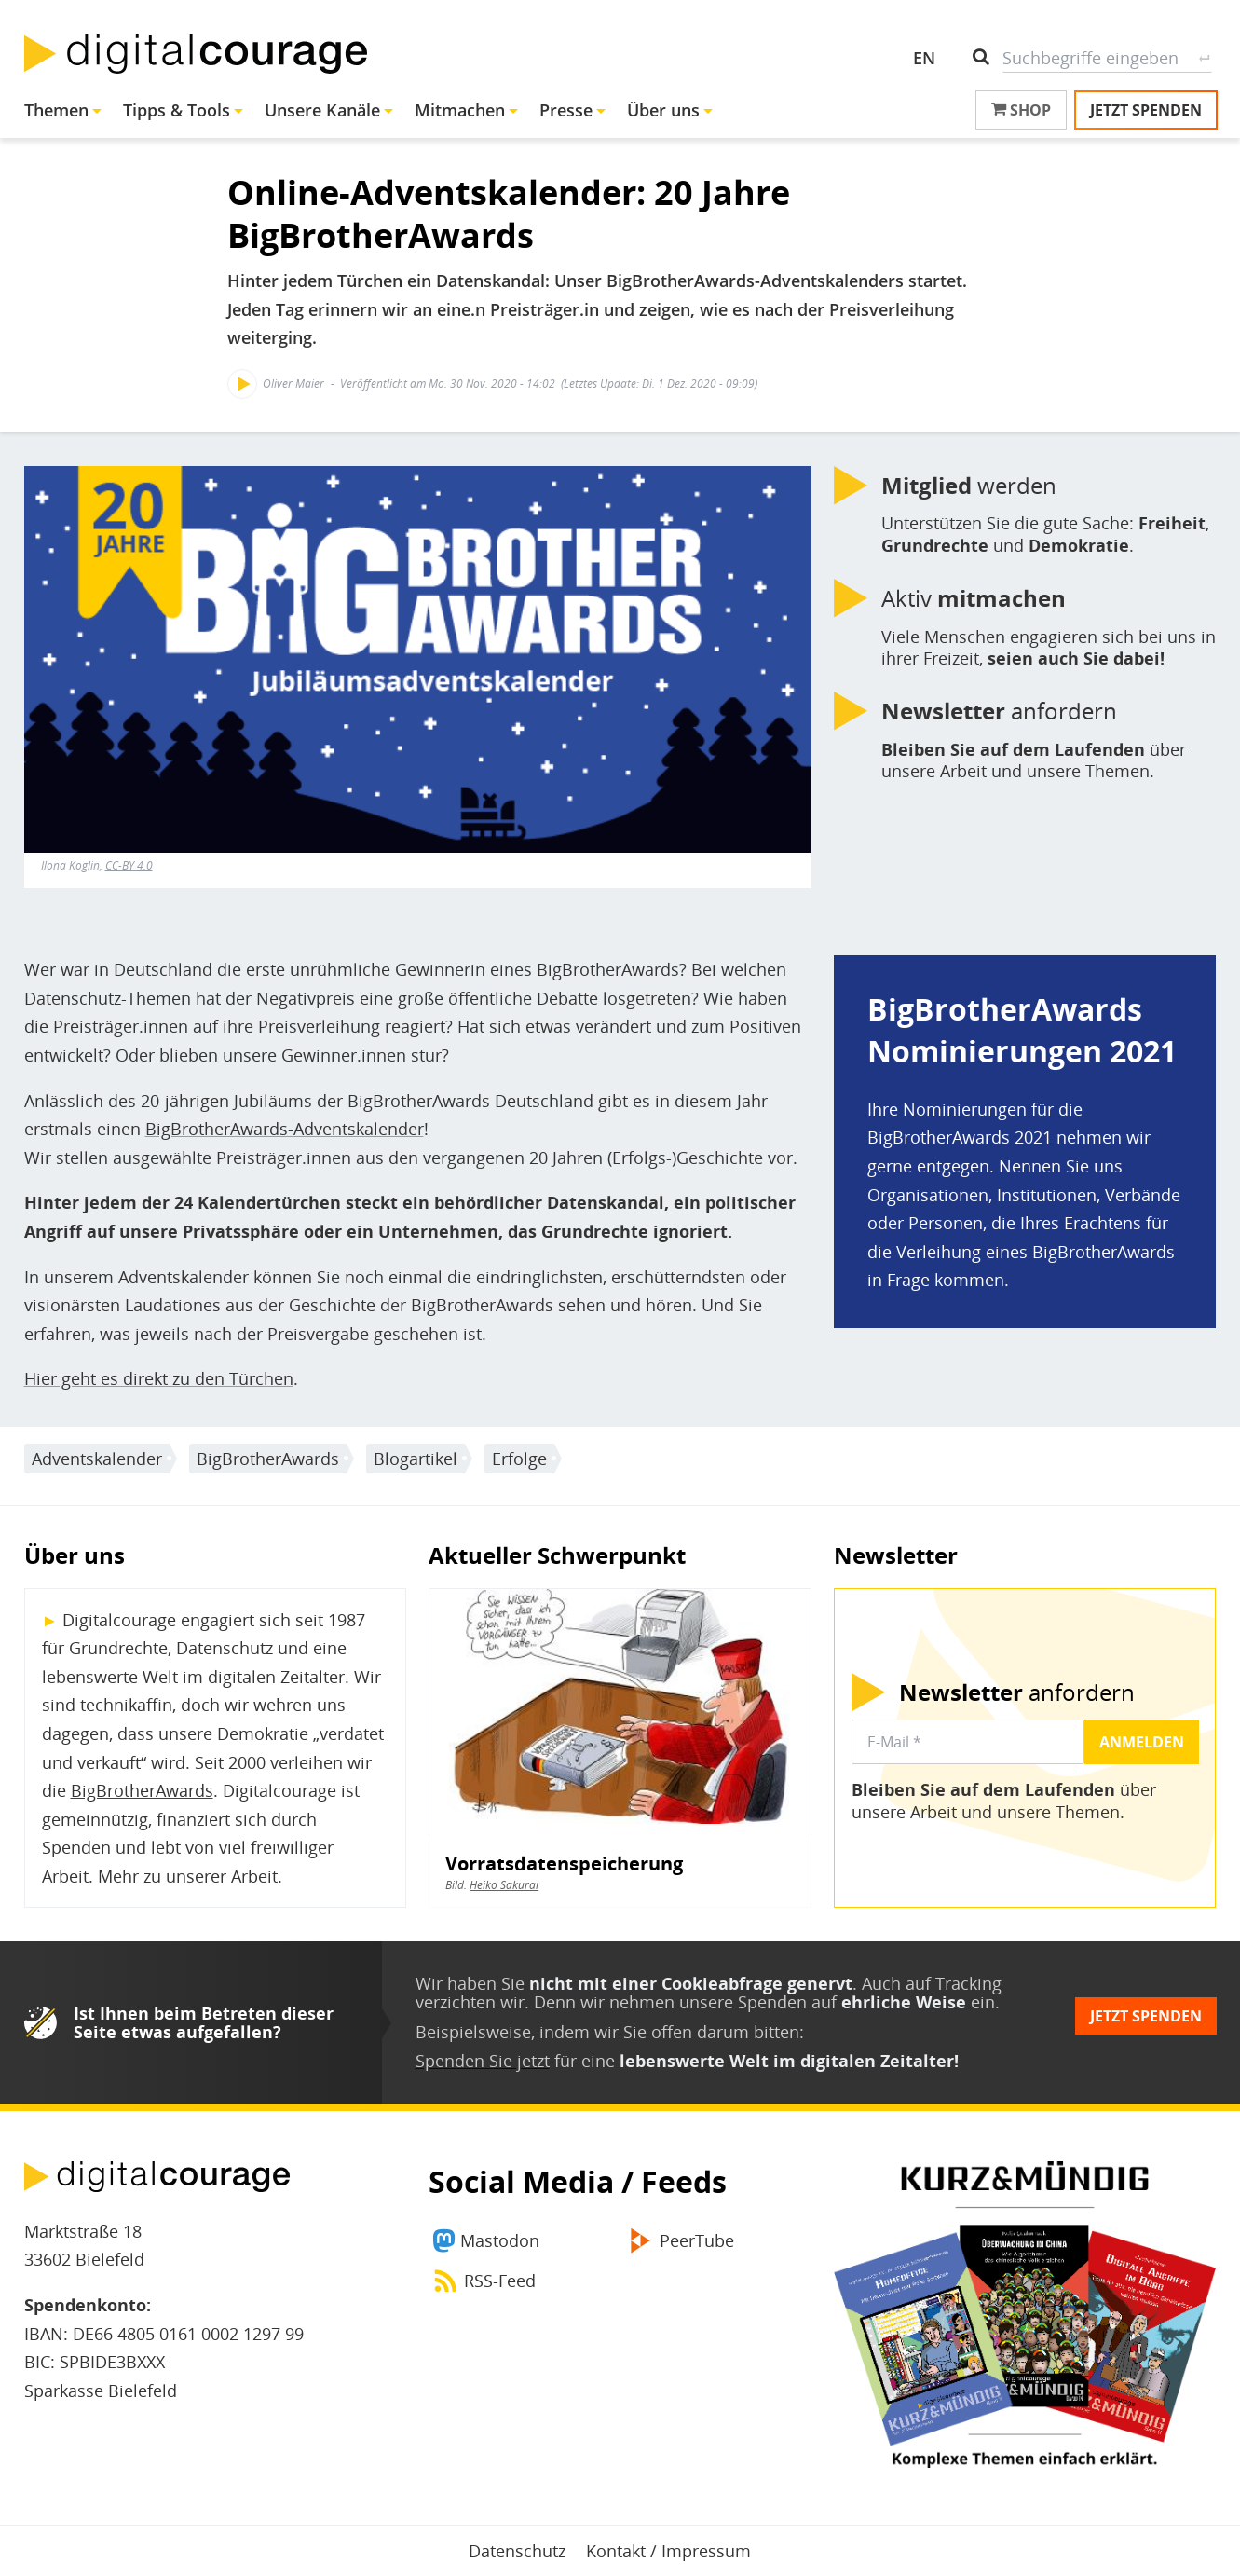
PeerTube (697, 2240)
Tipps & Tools (176, 110)
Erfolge (519, 1458)
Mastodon (499, 2240)
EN (924, 58)
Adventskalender (97, 1458)
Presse (566, 110)
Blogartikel (415, 1458)
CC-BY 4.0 (129, 865)
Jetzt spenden (1146, 110)
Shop (1021, 110)
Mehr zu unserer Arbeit (188, 1876)
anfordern (999, 711)
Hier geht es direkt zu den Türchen (158, 1378)
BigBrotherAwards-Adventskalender (284, 1128)
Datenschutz (517, 2551)
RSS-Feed (500, 2280)
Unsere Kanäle (322, 110)
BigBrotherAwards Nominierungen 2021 (1022, 1030)
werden (968, 485)
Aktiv (973, 598)
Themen (56, 110)
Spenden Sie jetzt (483, 2060)
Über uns (663, 110)
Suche (1205, 58)
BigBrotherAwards (268, 1458)
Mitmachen (460, 110)
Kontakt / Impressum (668, 2551)
